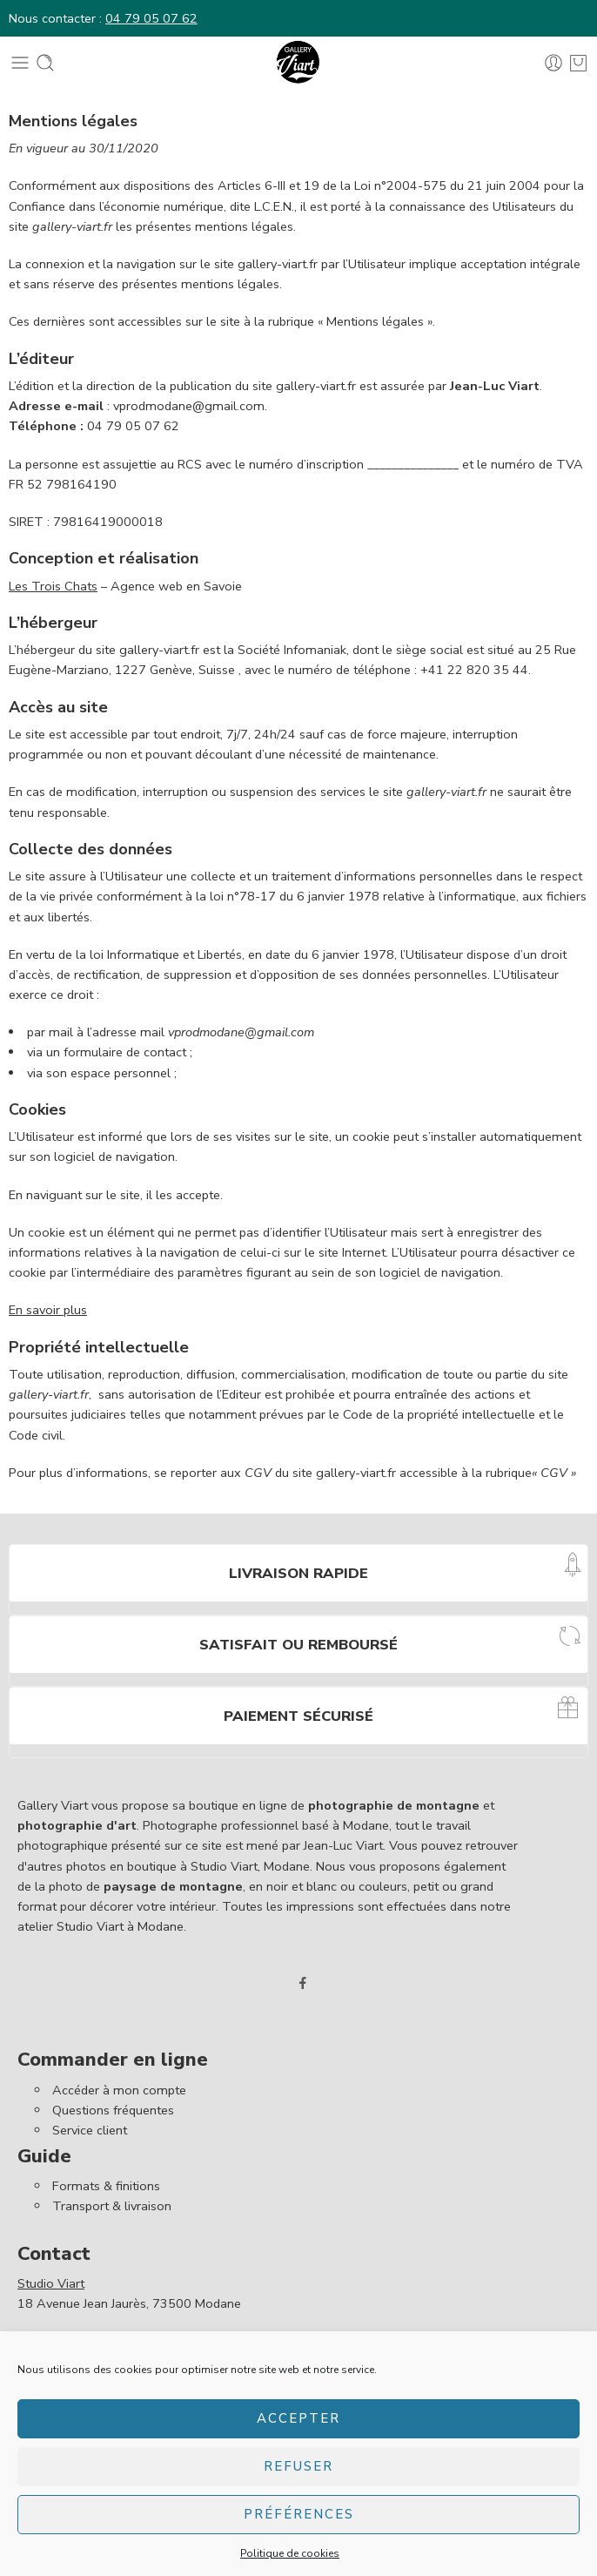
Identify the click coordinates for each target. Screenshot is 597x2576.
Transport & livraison (111, 2206)
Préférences (299, 2514)
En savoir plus (48, 1309)
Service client (89, 2130)
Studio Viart (50, 2283)
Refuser (298, 2466)
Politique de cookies (289, 2553)
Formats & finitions (106, 2186)
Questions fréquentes (113, 2110)
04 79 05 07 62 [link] (133, 426)
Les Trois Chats (53, 586)
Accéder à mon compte (119, 2090)
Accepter (298, 2418)
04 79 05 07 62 (151, 18)
